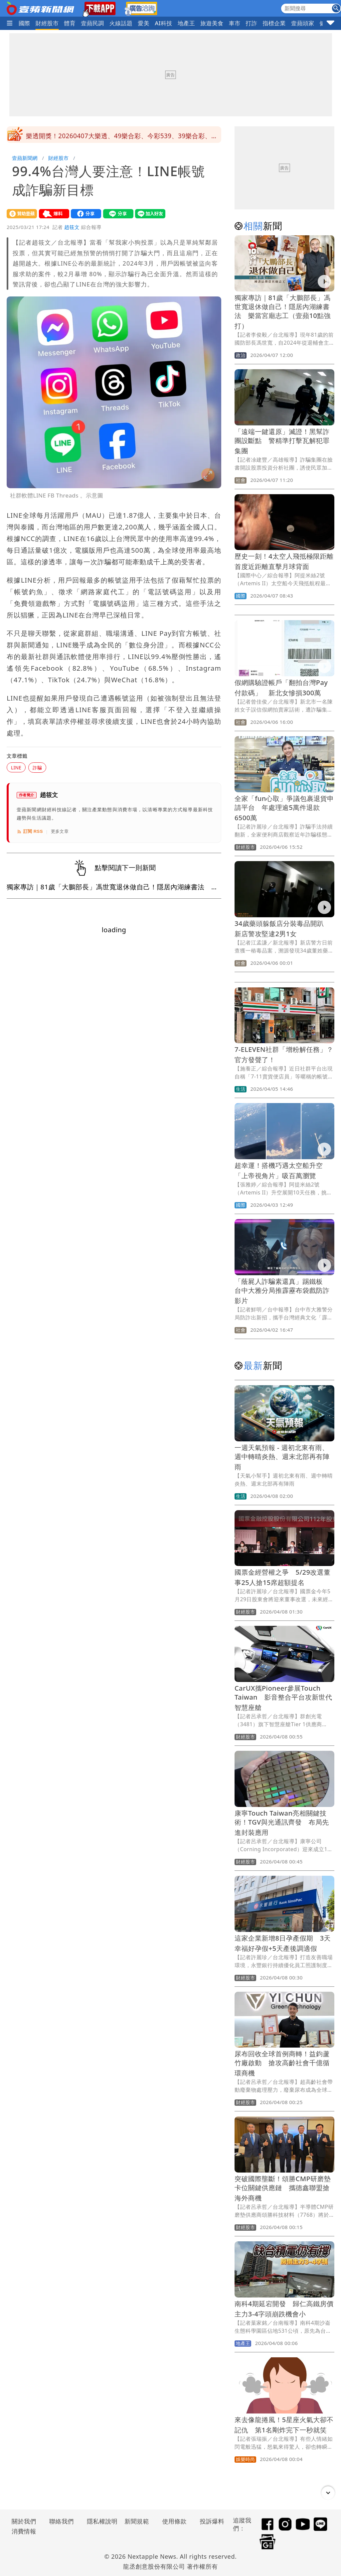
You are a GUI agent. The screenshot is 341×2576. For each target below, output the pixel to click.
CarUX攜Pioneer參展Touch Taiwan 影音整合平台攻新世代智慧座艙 (283, 1698)
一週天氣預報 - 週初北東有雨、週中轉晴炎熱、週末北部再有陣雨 (282, 1457)
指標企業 (274, 23)
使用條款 (174, 2521)
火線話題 (121, 23)
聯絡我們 (61, 2521)
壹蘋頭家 (302, 23)
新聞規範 (136, 2521)
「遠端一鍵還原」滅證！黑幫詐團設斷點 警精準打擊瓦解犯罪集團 (282, 441)
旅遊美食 (212, 23)
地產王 (186, 23)
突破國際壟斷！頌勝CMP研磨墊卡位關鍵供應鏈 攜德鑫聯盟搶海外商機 (283, 2188)
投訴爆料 (212, 2521)
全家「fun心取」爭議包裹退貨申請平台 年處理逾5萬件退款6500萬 (284, 808)
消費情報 (24, 2531)
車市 (235, 23)
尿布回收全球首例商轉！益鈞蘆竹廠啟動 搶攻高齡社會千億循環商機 (282, 2063)
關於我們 (24, 2521)
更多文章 (60, 831)
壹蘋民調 (92, 23)
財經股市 (47, 23)
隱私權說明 (100, 2521)
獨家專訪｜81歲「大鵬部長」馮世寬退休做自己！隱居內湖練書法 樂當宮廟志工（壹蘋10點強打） (283, 311)
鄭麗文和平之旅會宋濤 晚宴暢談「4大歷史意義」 (99, 134)
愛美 (143, 23)
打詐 (251, 23)
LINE (16, 767)
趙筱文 (72, 227)
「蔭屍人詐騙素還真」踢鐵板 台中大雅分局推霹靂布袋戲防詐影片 (282, 1291)
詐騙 (37, 767)
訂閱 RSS (30, 831)
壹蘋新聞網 (25, 158)
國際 (24, 23)
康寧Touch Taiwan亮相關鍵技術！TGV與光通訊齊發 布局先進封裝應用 (282, 1823)
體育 (70, 23)
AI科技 (163, 23)
